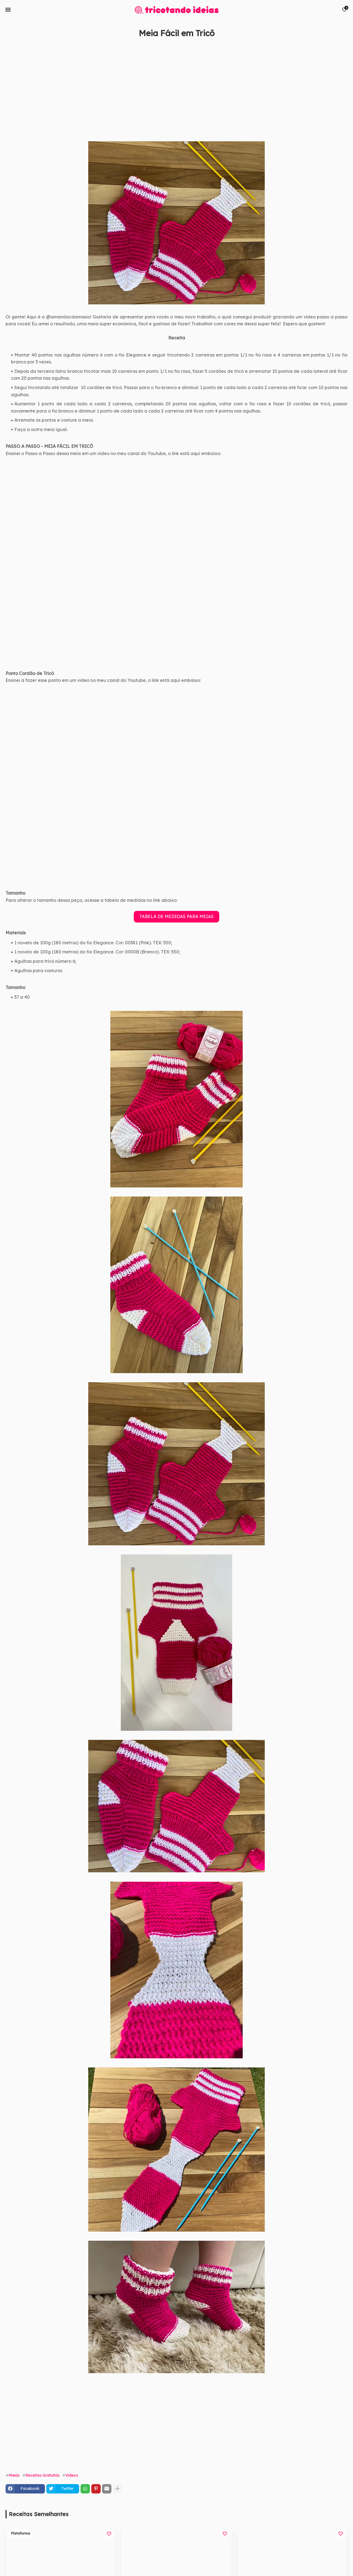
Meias (14, 2475)
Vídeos (71, 2475)
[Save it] (344, 46)
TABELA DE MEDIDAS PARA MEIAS (176, 916)
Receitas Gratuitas (42, 2475)
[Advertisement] (171, 95)
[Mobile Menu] (8, 9)
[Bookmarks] (344, 9)
